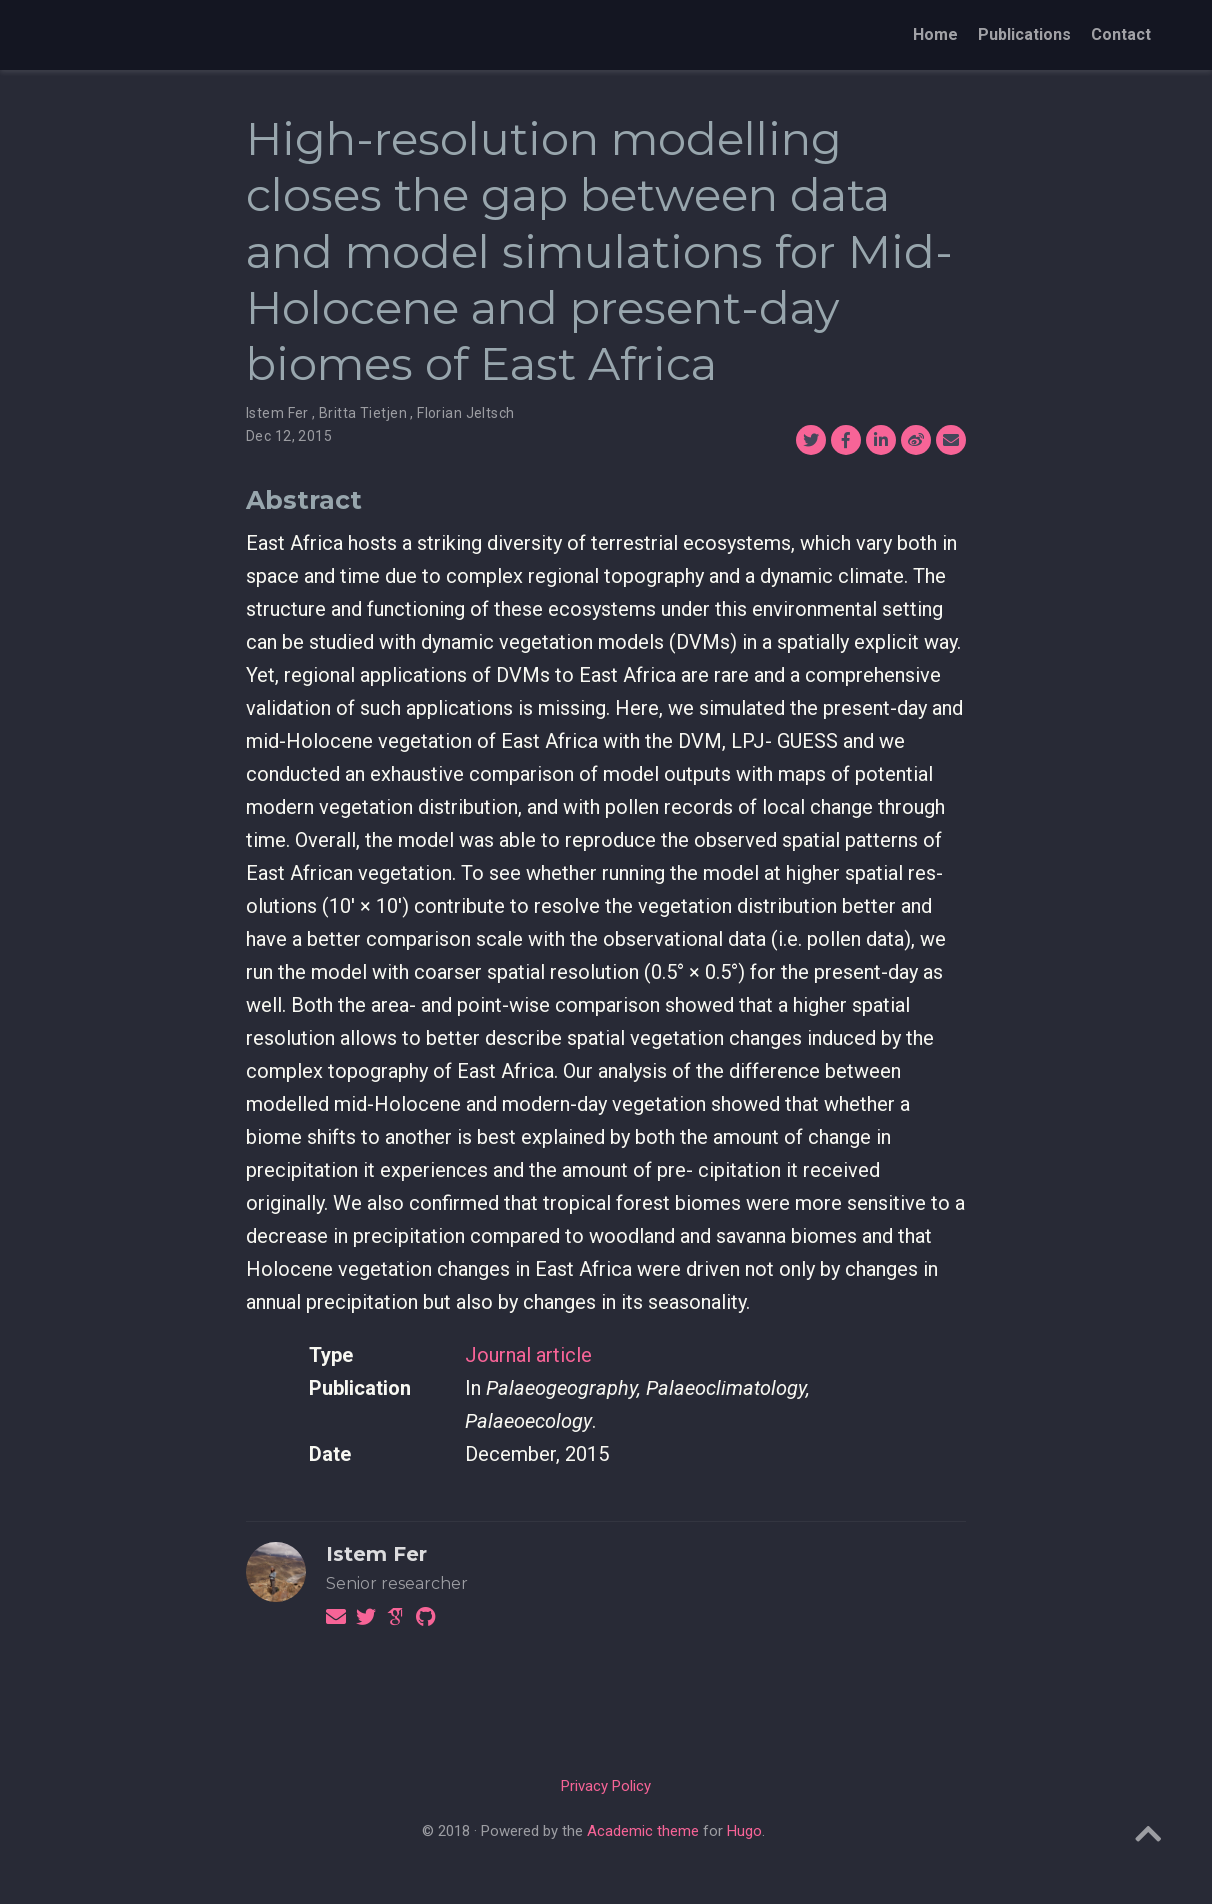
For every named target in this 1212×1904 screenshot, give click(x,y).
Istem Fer (376, 1554)
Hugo (744, 1831)
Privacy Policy (606, 1786)
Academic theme (643, 1831)
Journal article (528, 1355)
